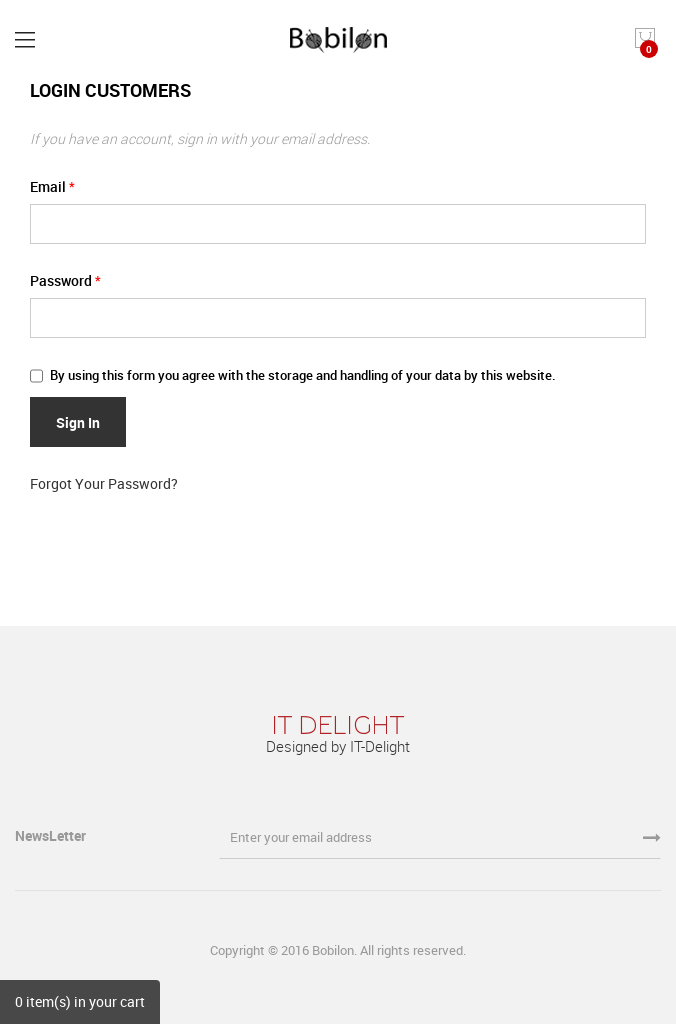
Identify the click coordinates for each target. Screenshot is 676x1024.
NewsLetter (52, 835)
